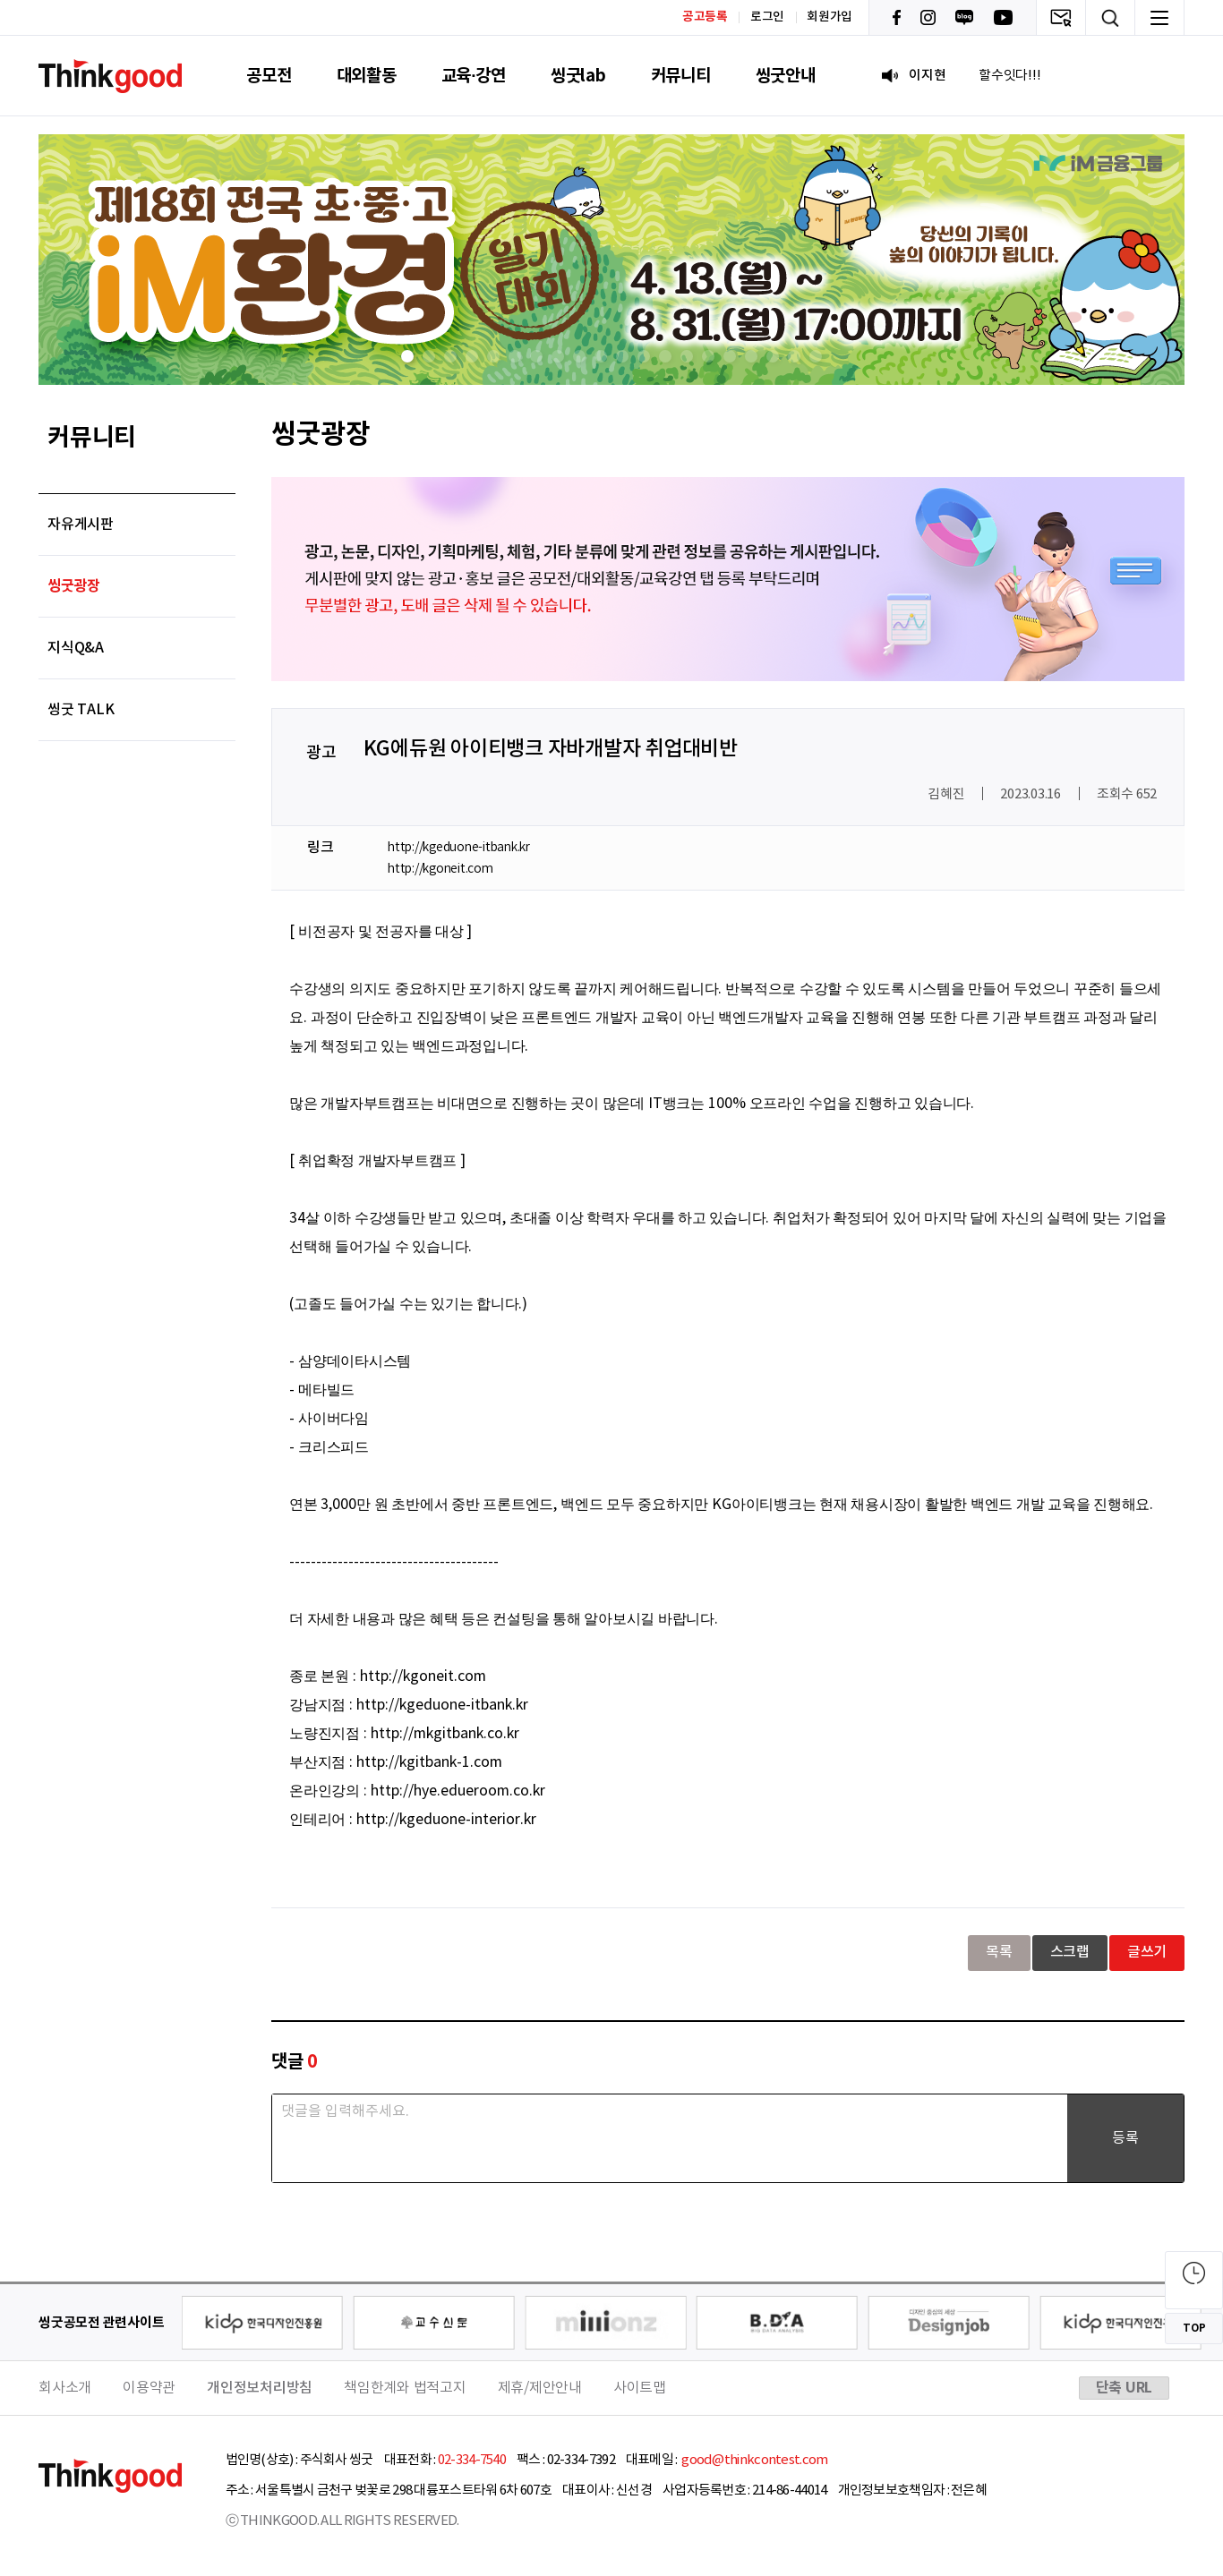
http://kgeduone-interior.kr (446, 1820)
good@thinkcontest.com (754, 2460)
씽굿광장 (73, 586)
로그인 (767, 17)
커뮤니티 (681, 75)
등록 (1125, 2138)
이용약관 (149, 2388)
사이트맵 (639, 2388)
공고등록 (705, 16)
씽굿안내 (786, 75)
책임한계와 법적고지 (405, 2388)
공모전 (268, 75)
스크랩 (1070, 1952)
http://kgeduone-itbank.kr (459, 847)
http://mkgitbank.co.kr (445, 1734)
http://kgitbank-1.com (429, 1762)
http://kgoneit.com (440, 869)
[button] (407, 356)
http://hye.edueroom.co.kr (458, 1791)
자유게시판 (80, 524)
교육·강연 (473, 75)
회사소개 (64, 2388)
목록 (999, 1952)
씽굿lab (578, 75)
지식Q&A (75, 648)
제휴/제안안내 (540, 2388)
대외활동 (367, 75)
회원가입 (829, 17)
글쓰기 (1147, 1952)
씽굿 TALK (80, 710)
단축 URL (1124, 2388)
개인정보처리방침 (259, 2388)
